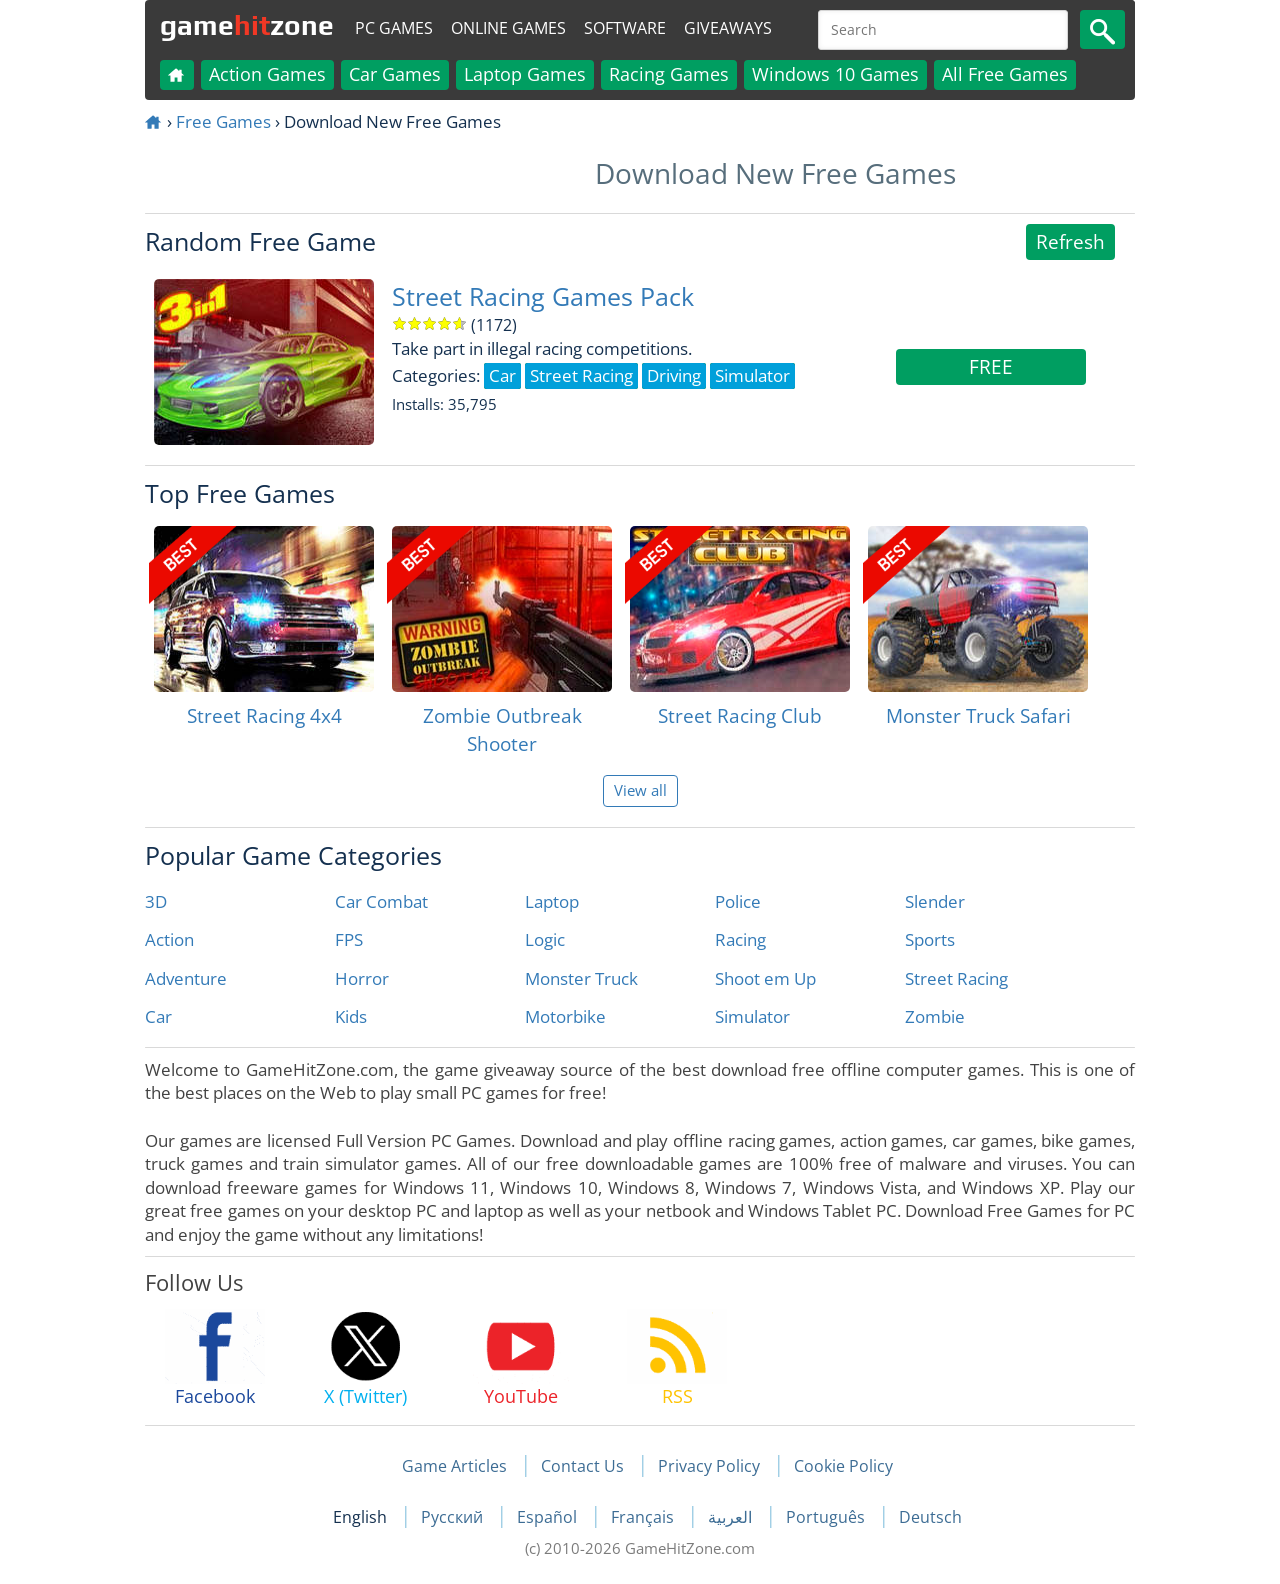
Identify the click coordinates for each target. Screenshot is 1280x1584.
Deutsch (930, 1517)
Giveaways (728, 28)
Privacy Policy (709, 1466)
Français (644, 1517)
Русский (454, 1517)
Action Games (267, 74)
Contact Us (582, 1466)
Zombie (935, 1016)
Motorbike (565, 1016)
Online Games (508, 28)
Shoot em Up (765, 978)
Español (549, 1517)
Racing (740, 939)
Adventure (186, 978)
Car (158, 1016)
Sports (930, 939)
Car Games (395, 74)
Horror (362, 978)
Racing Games (669, 74)
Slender (935, 901)
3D (156, 901)
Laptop (552, 901)
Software (625, 28)
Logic (545, 939)
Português (827, 1517)
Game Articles (454, 1466)
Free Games (223, 121)
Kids (351, 1016)
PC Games (394, 28)
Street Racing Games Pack (543, 296)
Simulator (752, 1016)
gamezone (247, 25)
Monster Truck (581, 978)
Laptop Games (525, 74)
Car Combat (381, 901)
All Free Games (1005, 74)
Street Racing (956, 978)
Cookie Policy (843, 1466)
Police (738, 901)
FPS (349, 939)
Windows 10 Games (835, 74)
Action (169, 939)
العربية (732, 1517)
